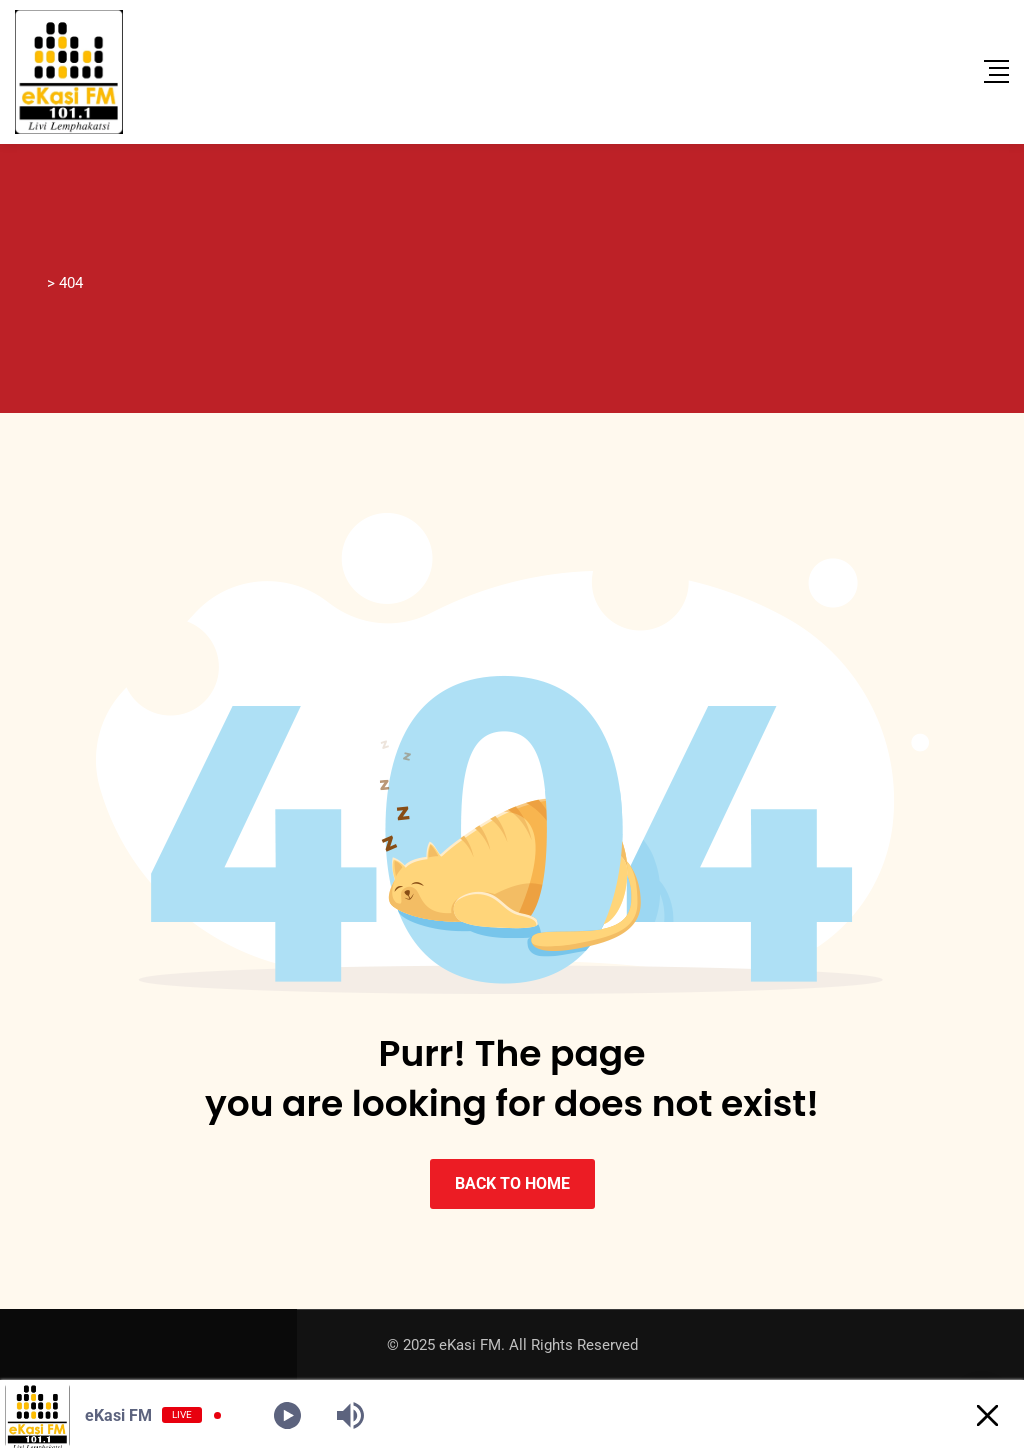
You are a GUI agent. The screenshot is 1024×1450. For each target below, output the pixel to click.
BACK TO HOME (512, 1183)
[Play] (287, 1415)
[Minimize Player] (987, 1415)
